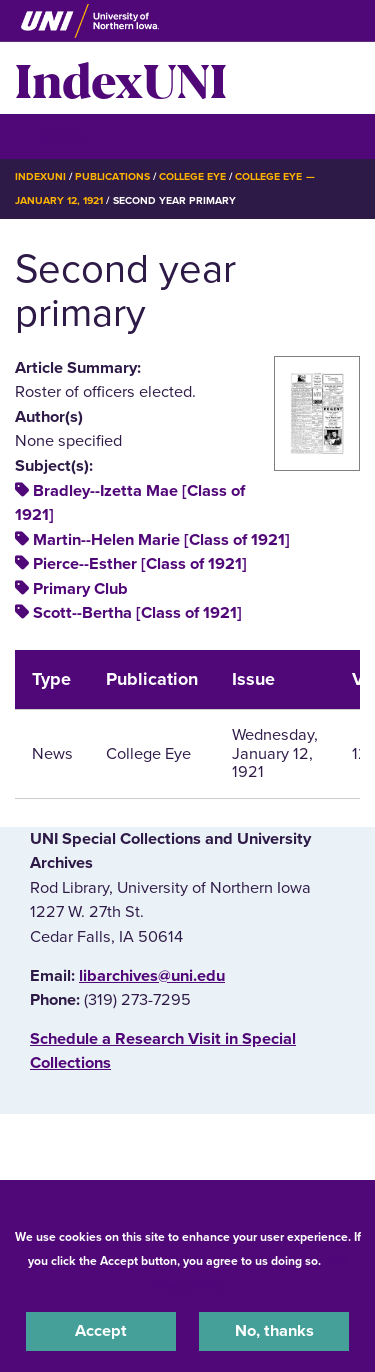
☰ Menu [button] (50, 135)
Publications (112, 176)
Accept (101, 1331)
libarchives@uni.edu (152, 976)
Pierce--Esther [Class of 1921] (140, 564)
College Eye (192, 176)
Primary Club (80, 589)
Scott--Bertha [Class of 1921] (137, 613)
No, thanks (274, 1331)
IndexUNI (121, 78)
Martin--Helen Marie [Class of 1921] (161, 540)
